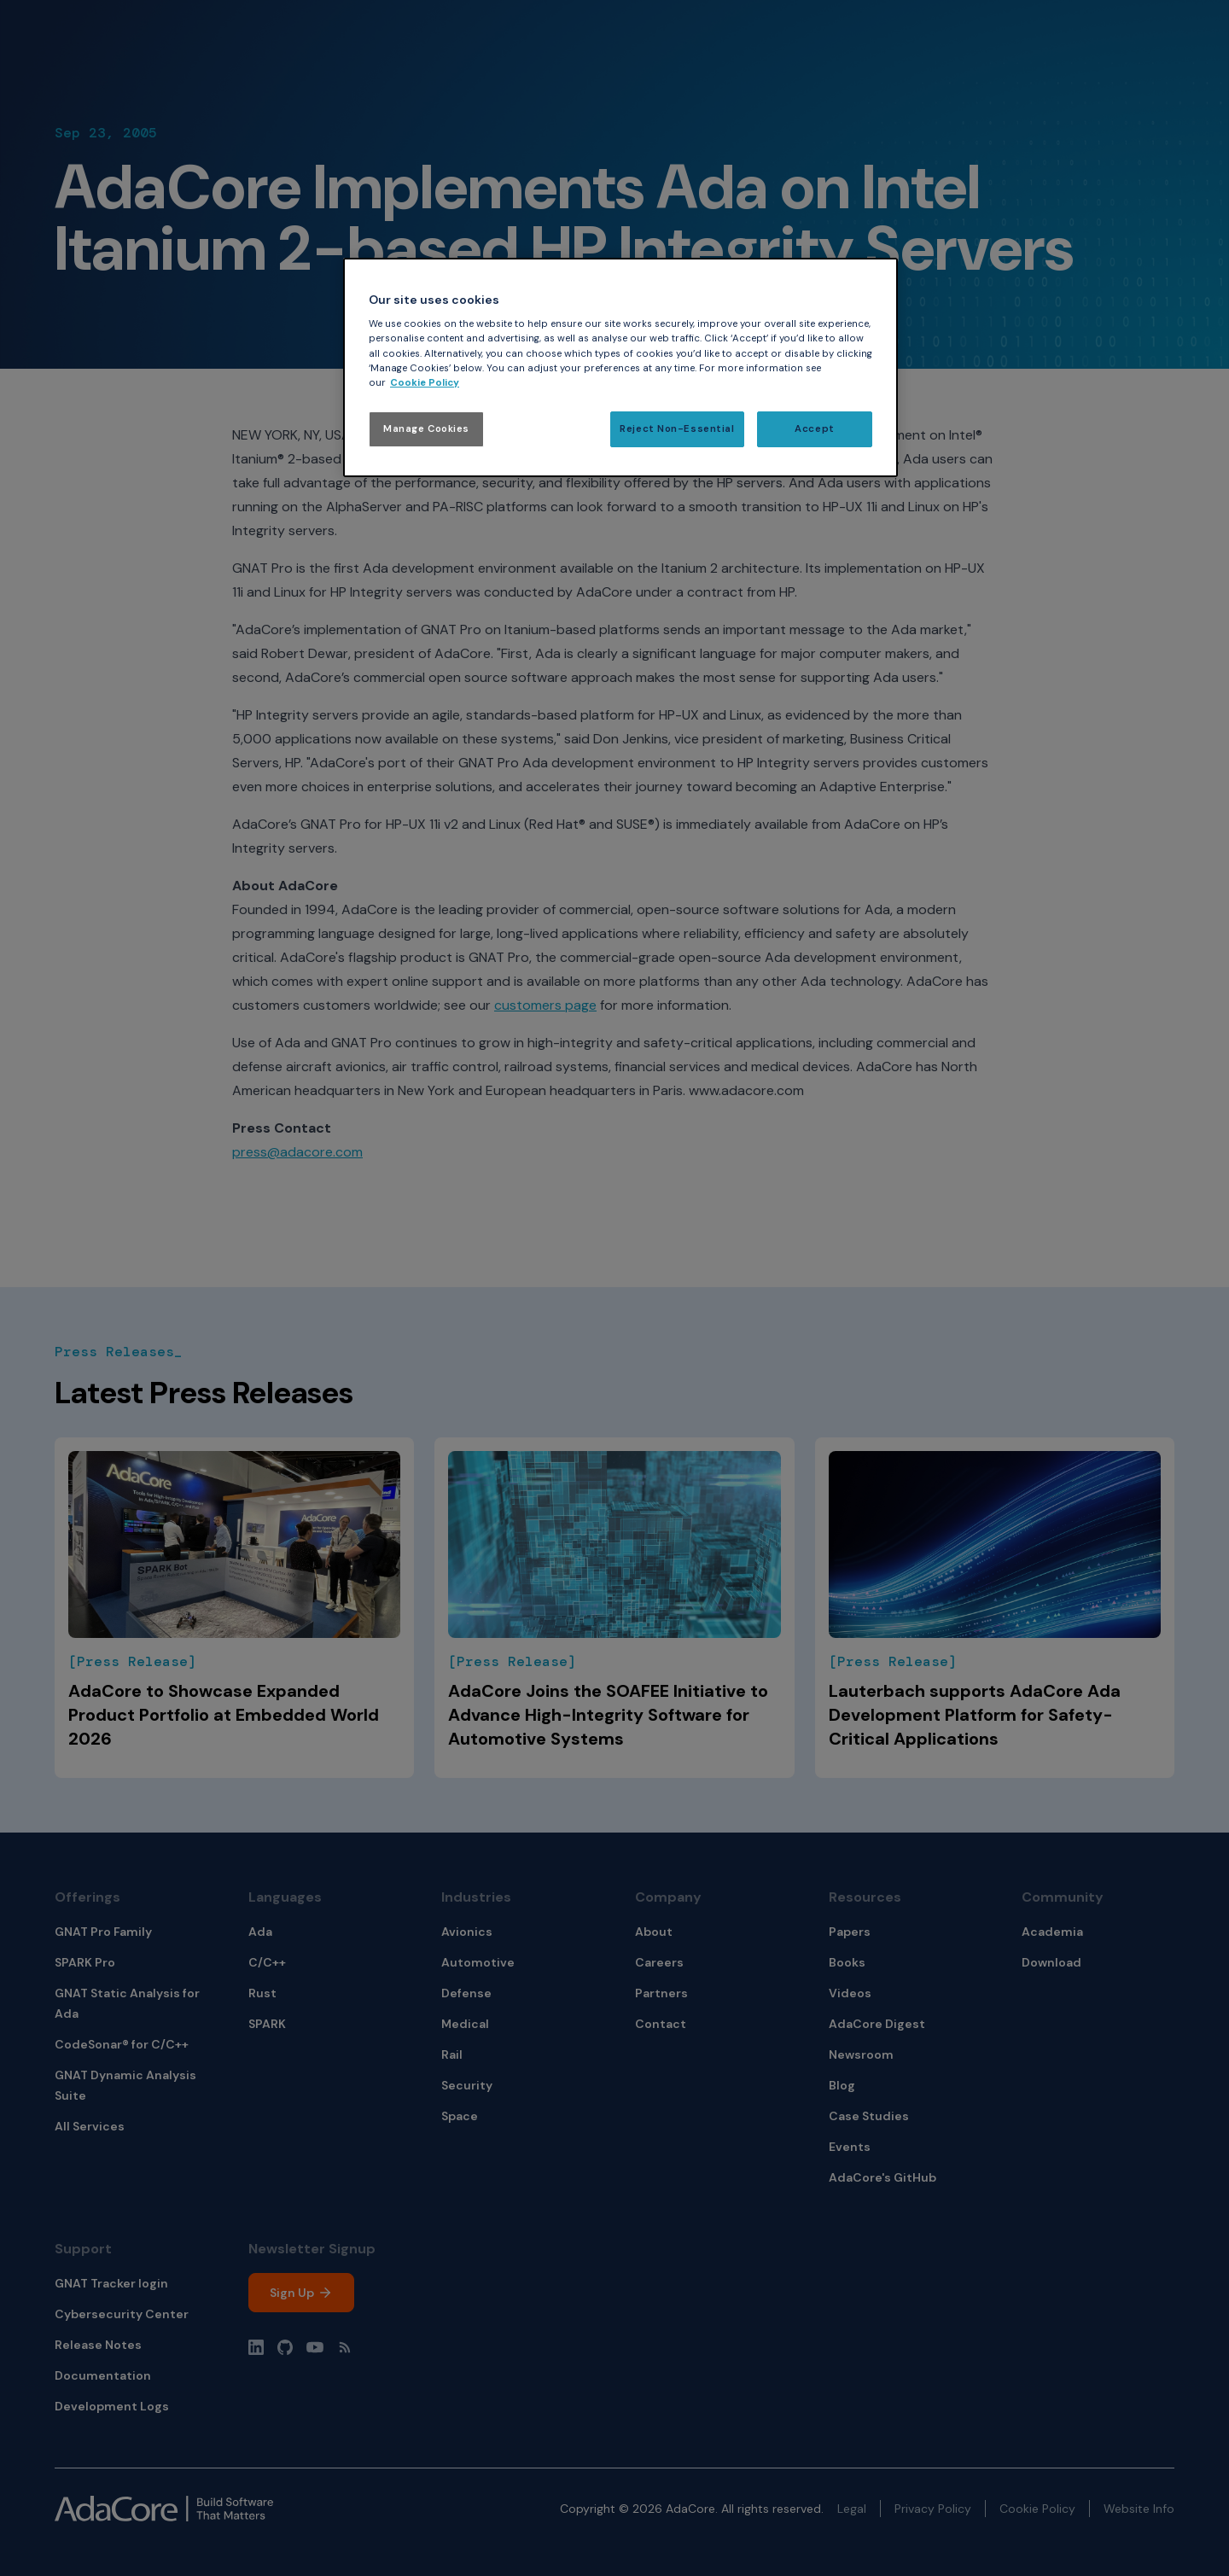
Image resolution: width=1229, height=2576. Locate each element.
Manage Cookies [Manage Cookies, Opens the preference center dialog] (426, 429)
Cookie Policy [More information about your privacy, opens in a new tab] (424, 382)
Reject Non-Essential (677, 429)
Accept (814, 429)
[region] (620, 367)
